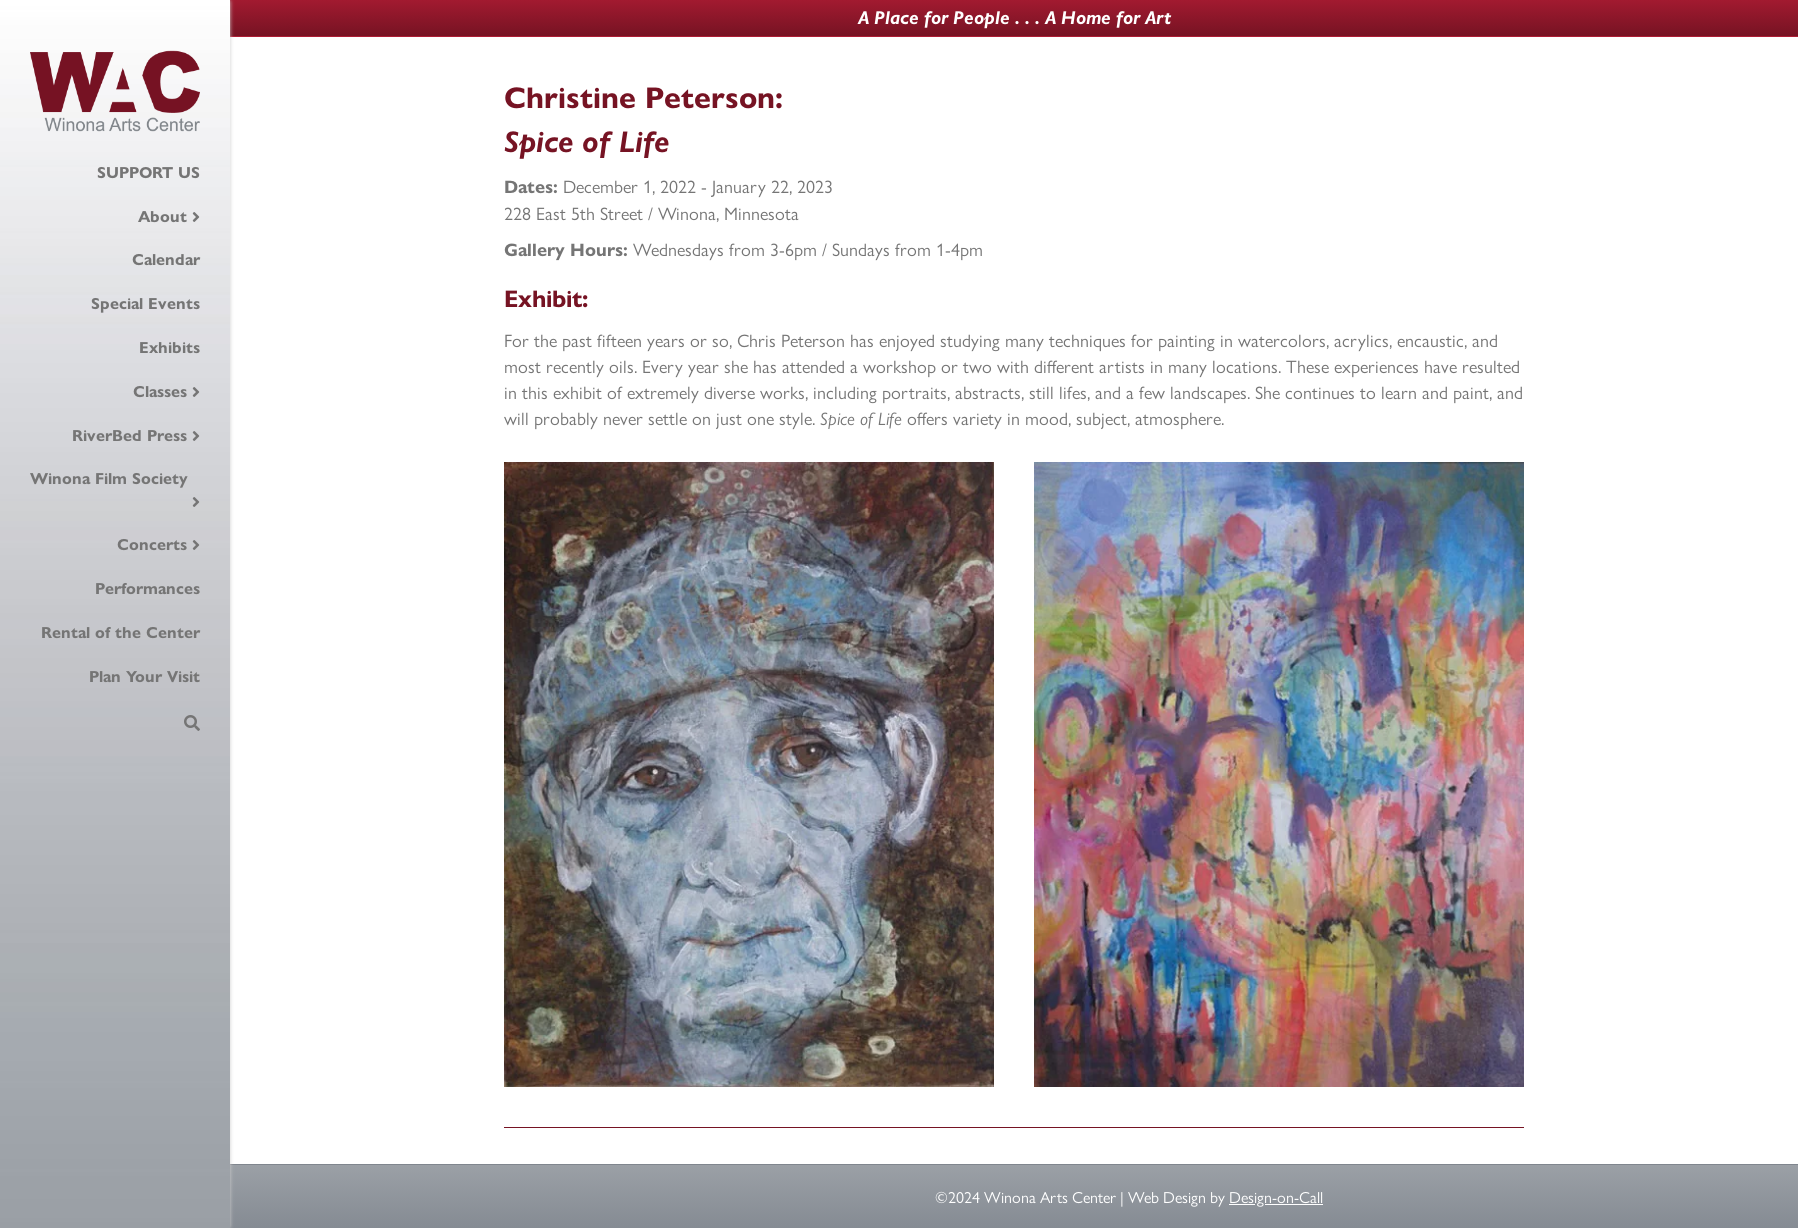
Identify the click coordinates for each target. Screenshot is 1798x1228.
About (162, 216)
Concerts (152, 544)
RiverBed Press (129, 435)
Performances (147, 588)
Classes (160, 391)
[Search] (192, 723)
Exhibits (169, 347)
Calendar (166, 259)
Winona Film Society (109, 478)
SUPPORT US (148, 172)
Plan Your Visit (144, 676)
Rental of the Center (120, 632)
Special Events (145, 303)
